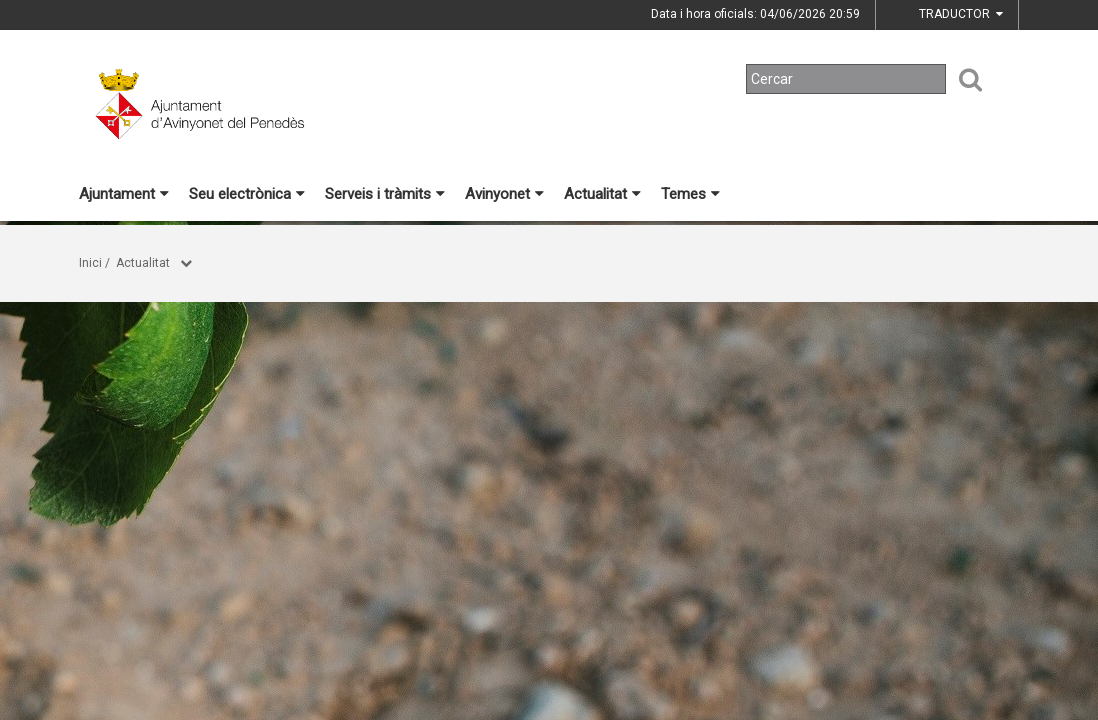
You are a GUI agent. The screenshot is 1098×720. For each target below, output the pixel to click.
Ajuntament (124, 194)
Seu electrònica (247, 194)
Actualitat (602, 194)
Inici (90, 263)
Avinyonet (504, 194)
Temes (690, 194)
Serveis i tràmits (385, 194)
